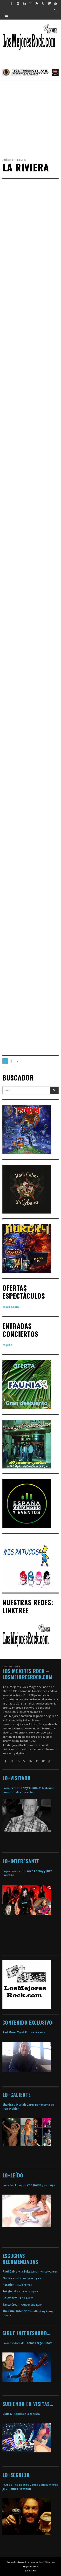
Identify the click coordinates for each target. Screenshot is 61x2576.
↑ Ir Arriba (30, 2570)
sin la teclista (21, 2414)
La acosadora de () (28, 2343)
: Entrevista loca (23, 2032)
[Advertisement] (30, 118)
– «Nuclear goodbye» (21, 2278)
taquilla (7, 1345)
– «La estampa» (20, 2291)
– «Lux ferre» (17, 2285)
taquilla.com (10, 1307)
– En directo (18, 2298)
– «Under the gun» (22, 2304)
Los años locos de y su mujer (28, 2185)
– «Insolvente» (30, 2271)
